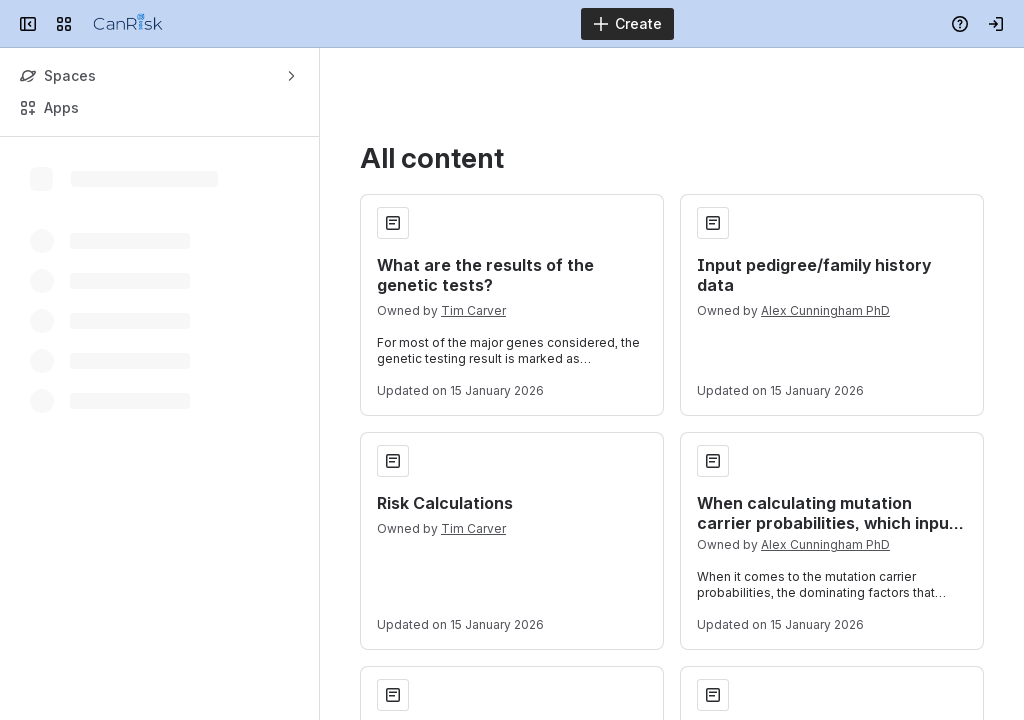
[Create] (627, 24)
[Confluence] (128, 24)
